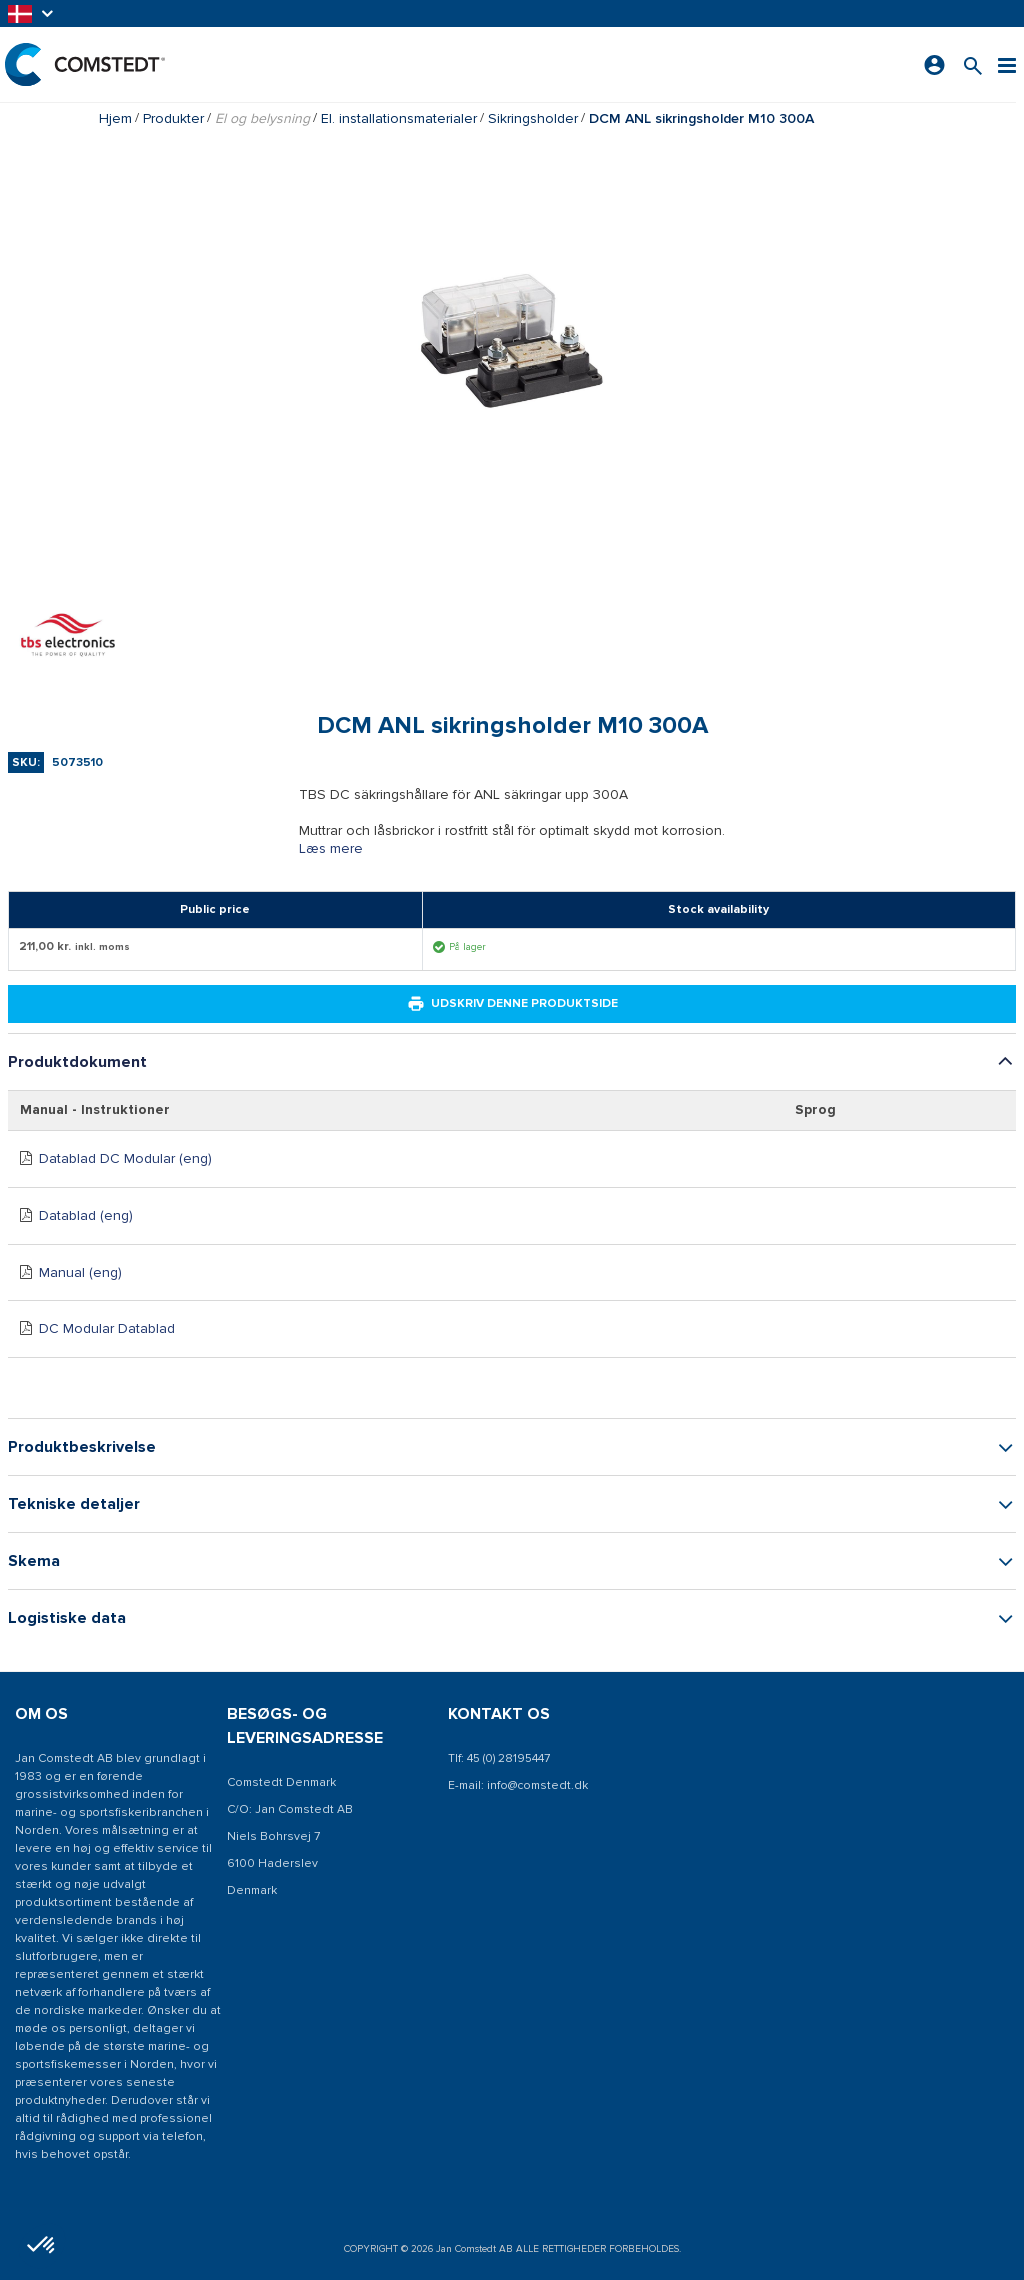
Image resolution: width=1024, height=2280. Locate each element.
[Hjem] (85, 64)
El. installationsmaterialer (399, 118)
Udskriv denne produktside (512, 1004)
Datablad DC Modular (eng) (125, 1158)
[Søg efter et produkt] (973, 64)
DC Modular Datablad (107, 1328)
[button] (32, 13)
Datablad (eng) (86, 1215)
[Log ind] (934, 65)
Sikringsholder (533, 118)
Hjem (115, 118)
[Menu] (1007, 64)
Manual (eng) (80, 1272)
